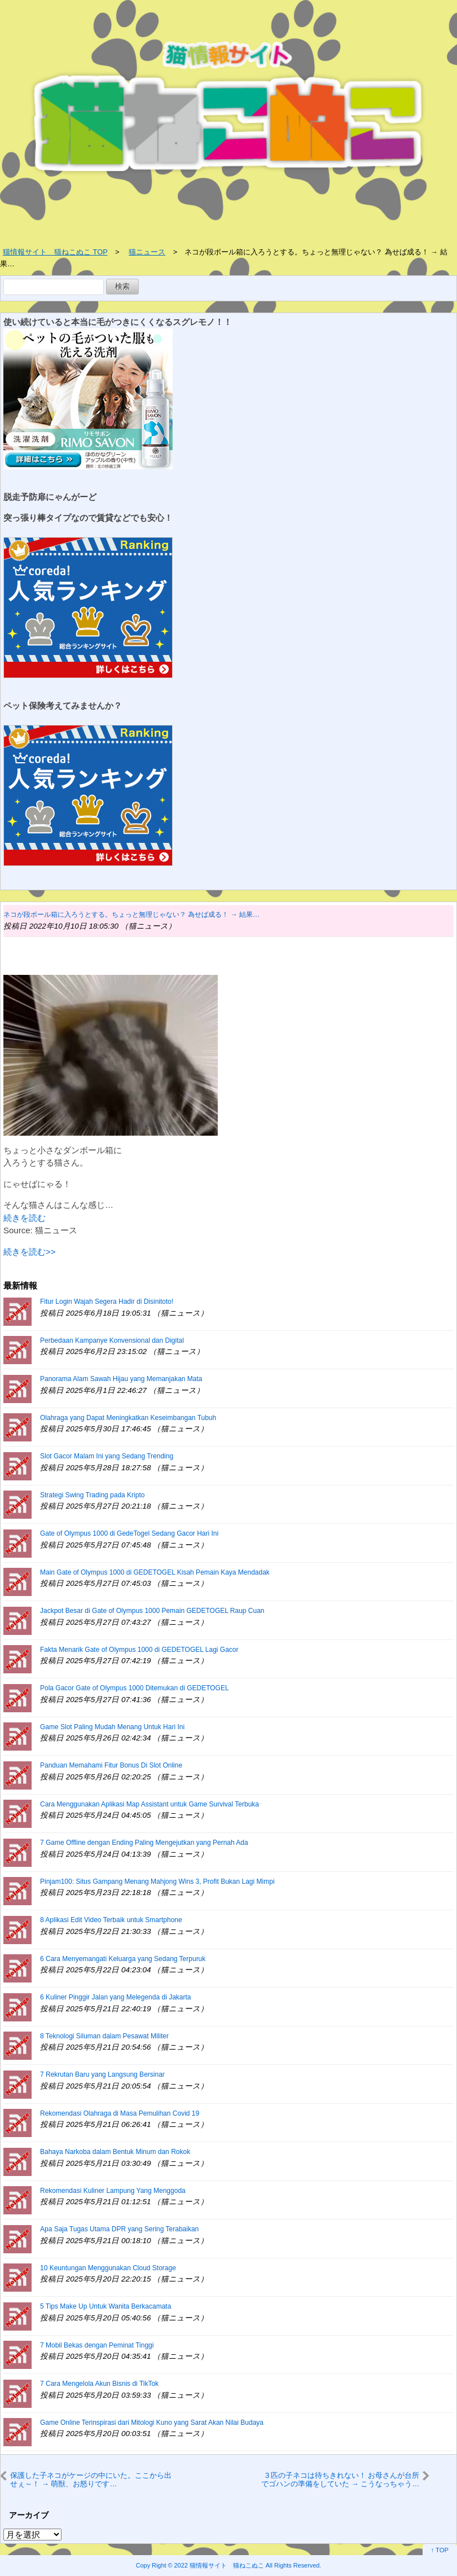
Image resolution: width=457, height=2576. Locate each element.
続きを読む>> (29, 1251)
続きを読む (24, 1218)
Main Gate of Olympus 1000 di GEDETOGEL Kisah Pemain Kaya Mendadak (155, 1572)
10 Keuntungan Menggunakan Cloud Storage (108, 2268)
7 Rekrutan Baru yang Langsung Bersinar (102, 2074)
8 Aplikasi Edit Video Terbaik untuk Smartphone (111, 1920)
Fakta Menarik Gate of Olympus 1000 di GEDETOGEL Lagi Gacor (139, 1650)
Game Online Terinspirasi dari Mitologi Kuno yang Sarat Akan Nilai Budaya (151, 2422)
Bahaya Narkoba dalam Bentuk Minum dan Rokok (115, 2152)
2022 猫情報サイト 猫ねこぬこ (219, 2565)
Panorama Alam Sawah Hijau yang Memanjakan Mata (121, 1379)
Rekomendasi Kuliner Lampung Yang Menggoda (113, 2191)
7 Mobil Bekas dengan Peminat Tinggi (96, 2345)
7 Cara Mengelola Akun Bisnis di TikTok (99, 2384)
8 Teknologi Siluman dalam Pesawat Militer (104, 2036)
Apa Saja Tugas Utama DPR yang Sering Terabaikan (119, 2229)
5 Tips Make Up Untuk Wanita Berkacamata (105, 2306)
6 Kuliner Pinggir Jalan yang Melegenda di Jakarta (115, 1997)
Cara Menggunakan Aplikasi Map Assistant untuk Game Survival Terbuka (149, 1804)
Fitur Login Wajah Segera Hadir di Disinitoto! (106, 1301)
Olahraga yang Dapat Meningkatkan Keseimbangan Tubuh (128, 1418)
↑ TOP (440, 2550)
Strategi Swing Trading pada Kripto (92, 1495)
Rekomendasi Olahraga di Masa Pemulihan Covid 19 (119, 2113)
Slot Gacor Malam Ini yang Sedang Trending (106, 1456)
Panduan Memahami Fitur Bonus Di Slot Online (111, 1765)
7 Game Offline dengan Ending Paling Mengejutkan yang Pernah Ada (144, 1843)
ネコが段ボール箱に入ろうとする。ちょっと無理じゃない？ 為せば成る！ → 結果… (131, 914)
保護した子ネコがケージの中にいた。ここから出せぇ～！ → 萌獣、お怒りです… (91, 2479)
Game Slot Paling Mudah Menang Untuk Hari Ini (112, 1727)
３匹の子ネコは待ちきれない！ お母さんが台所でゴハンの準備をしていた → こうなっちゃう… (340, 2479)
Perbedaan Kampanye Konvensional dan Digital (112, 1340)
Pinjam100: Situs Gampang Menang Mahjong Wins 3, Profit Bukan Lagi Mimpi (157, 1881)
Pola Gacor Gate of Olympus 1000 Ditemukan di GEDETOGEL (134, 1688)
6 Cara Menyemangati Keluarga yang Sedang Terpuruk (122, 1959)
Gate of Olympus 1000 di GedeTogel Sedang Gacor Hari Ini (129, 1533)
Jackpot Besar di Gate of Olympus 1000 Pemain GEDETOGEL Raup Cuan (152, 1611)
